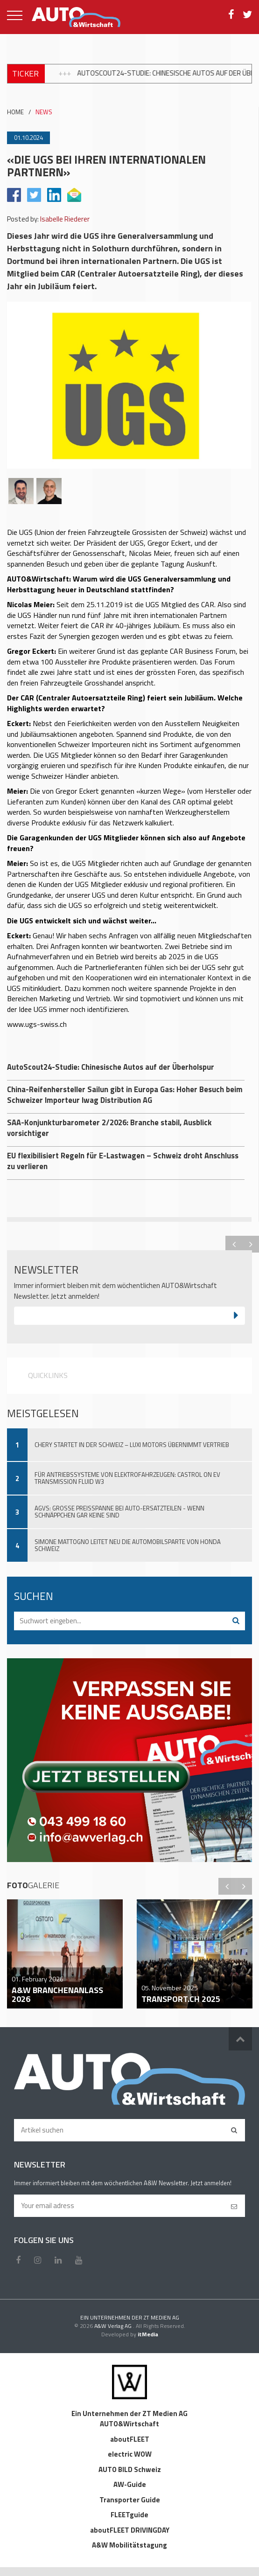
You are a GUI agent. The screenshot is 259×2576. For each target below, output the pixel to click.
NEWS (43, 112)
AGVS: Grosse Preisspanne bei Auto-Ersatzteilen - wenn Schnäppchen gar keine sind (119, 1511)
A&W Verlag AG (113, 2325)
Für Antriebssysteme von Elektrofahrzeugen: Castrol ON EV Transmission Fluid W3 (127, 1478)
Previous (233, 1244)
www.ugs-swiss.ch (37, 1024)
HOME (15, 112)
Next (250, 1244)
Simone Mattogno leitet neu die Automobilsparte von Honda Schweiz (128, 1545)
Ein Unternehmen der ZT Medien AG (129, 2413)
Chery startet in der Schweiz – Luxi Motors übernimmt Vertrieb (132, 1444)
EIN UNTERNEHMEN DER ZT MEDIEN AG (129, 2317)
